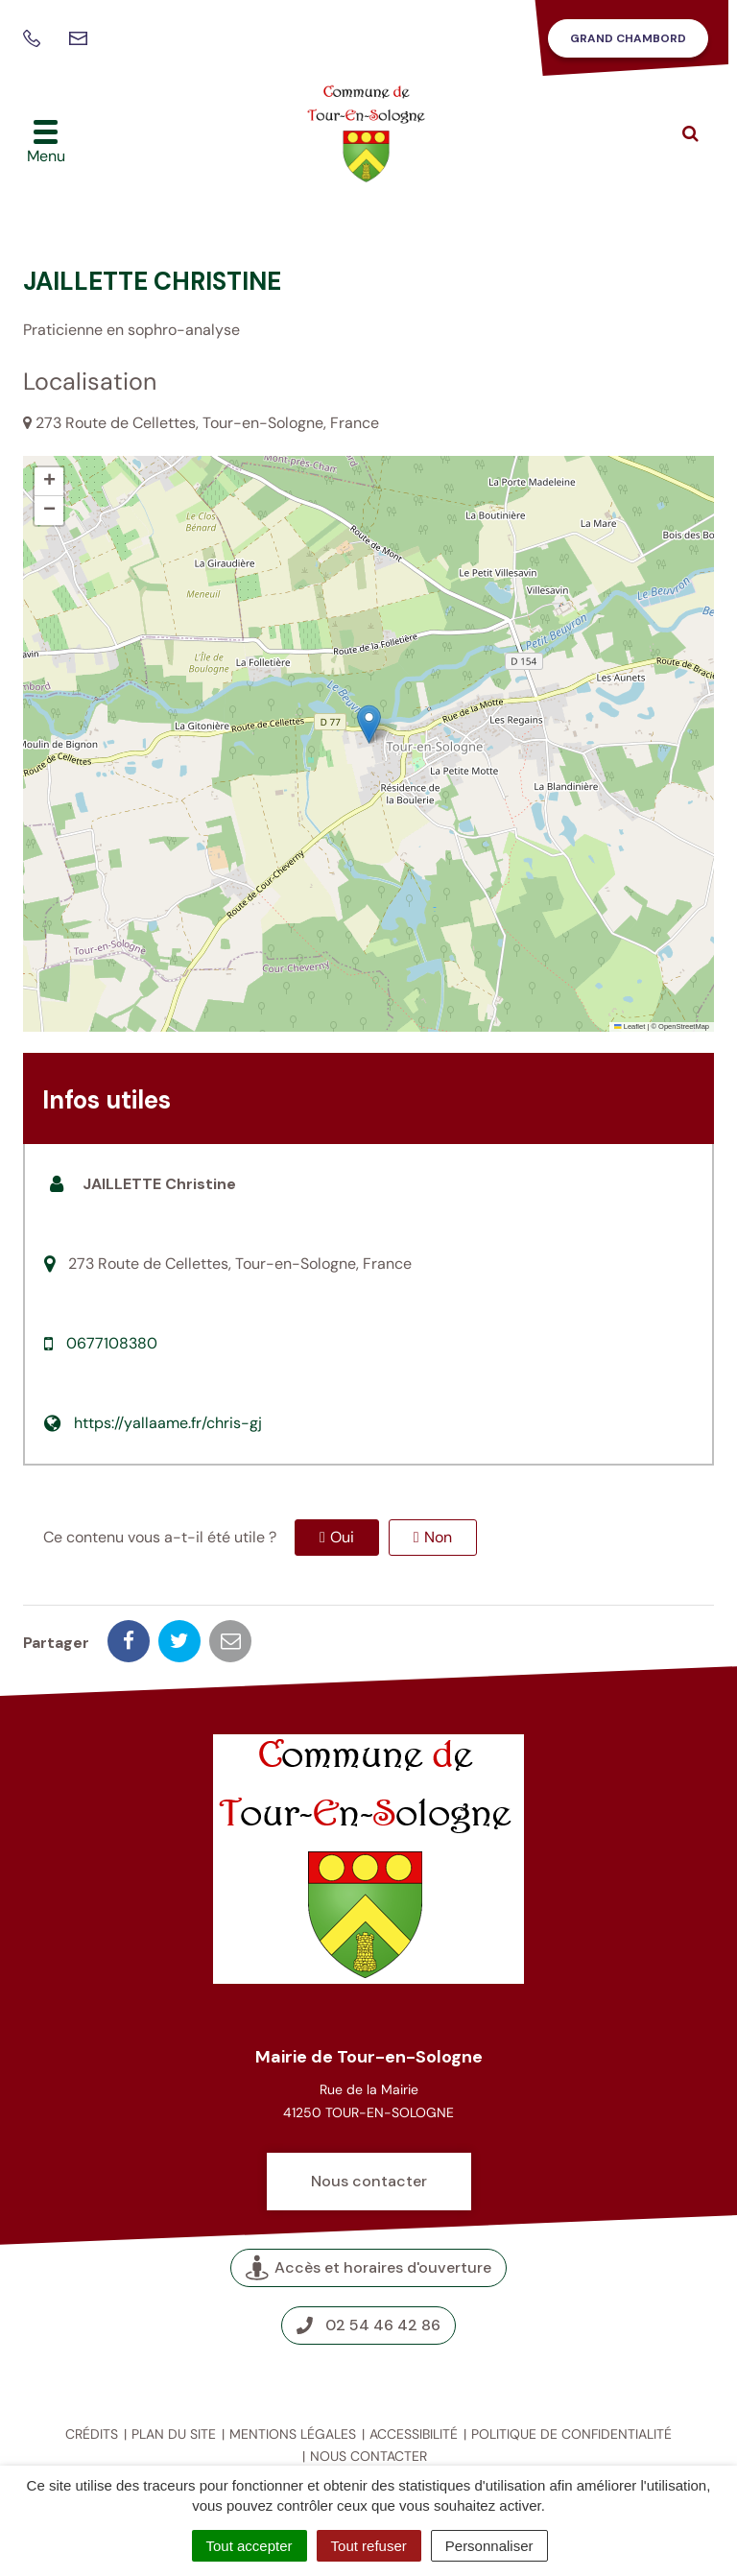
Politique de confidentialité (571, 2434)
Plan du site (173, 2434)
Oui (342, 1537)
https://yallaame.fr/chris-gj (168, 1423)
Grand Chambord (628, 38)
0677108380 (111, 1343)
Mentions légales (292, 2434)
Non (438, 1537)
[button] (369, 724)
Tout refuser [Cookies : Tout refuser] (369, 2546)
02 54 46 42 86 (368, 2325)
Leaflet (629, 1026)
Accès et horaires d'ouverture (368, 2267)
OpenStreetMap (683, 1026)
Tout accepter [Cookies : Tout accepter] (249, 2546)
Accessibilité (413, 2434)
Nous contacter (369, 2181)
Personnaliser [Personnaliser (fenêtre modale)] (489, 2546)
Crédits (91, 2434)
